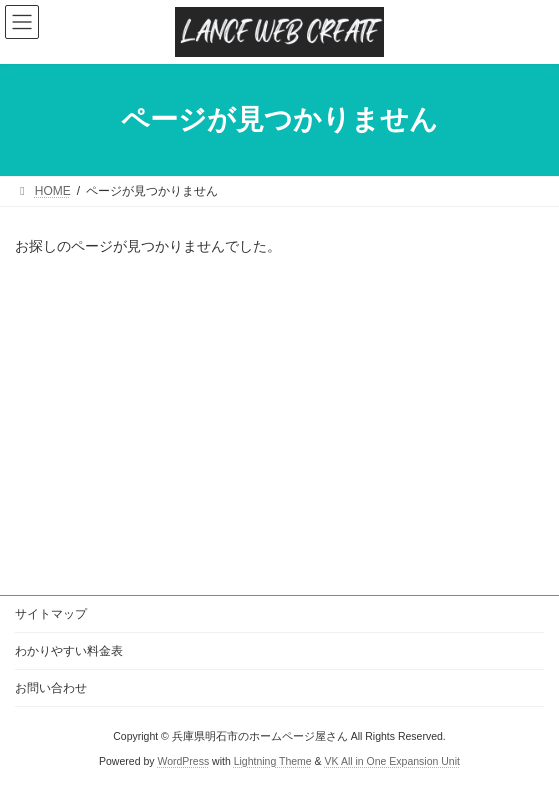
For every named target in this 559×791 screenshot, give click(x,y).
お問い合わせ (51, 688)
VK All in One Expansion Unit (392, 761)
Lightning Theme (273, 761)
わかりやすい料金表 (69, 651)
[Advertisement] (279, 427)
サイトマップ (51, 614)
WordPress (183, 761)
